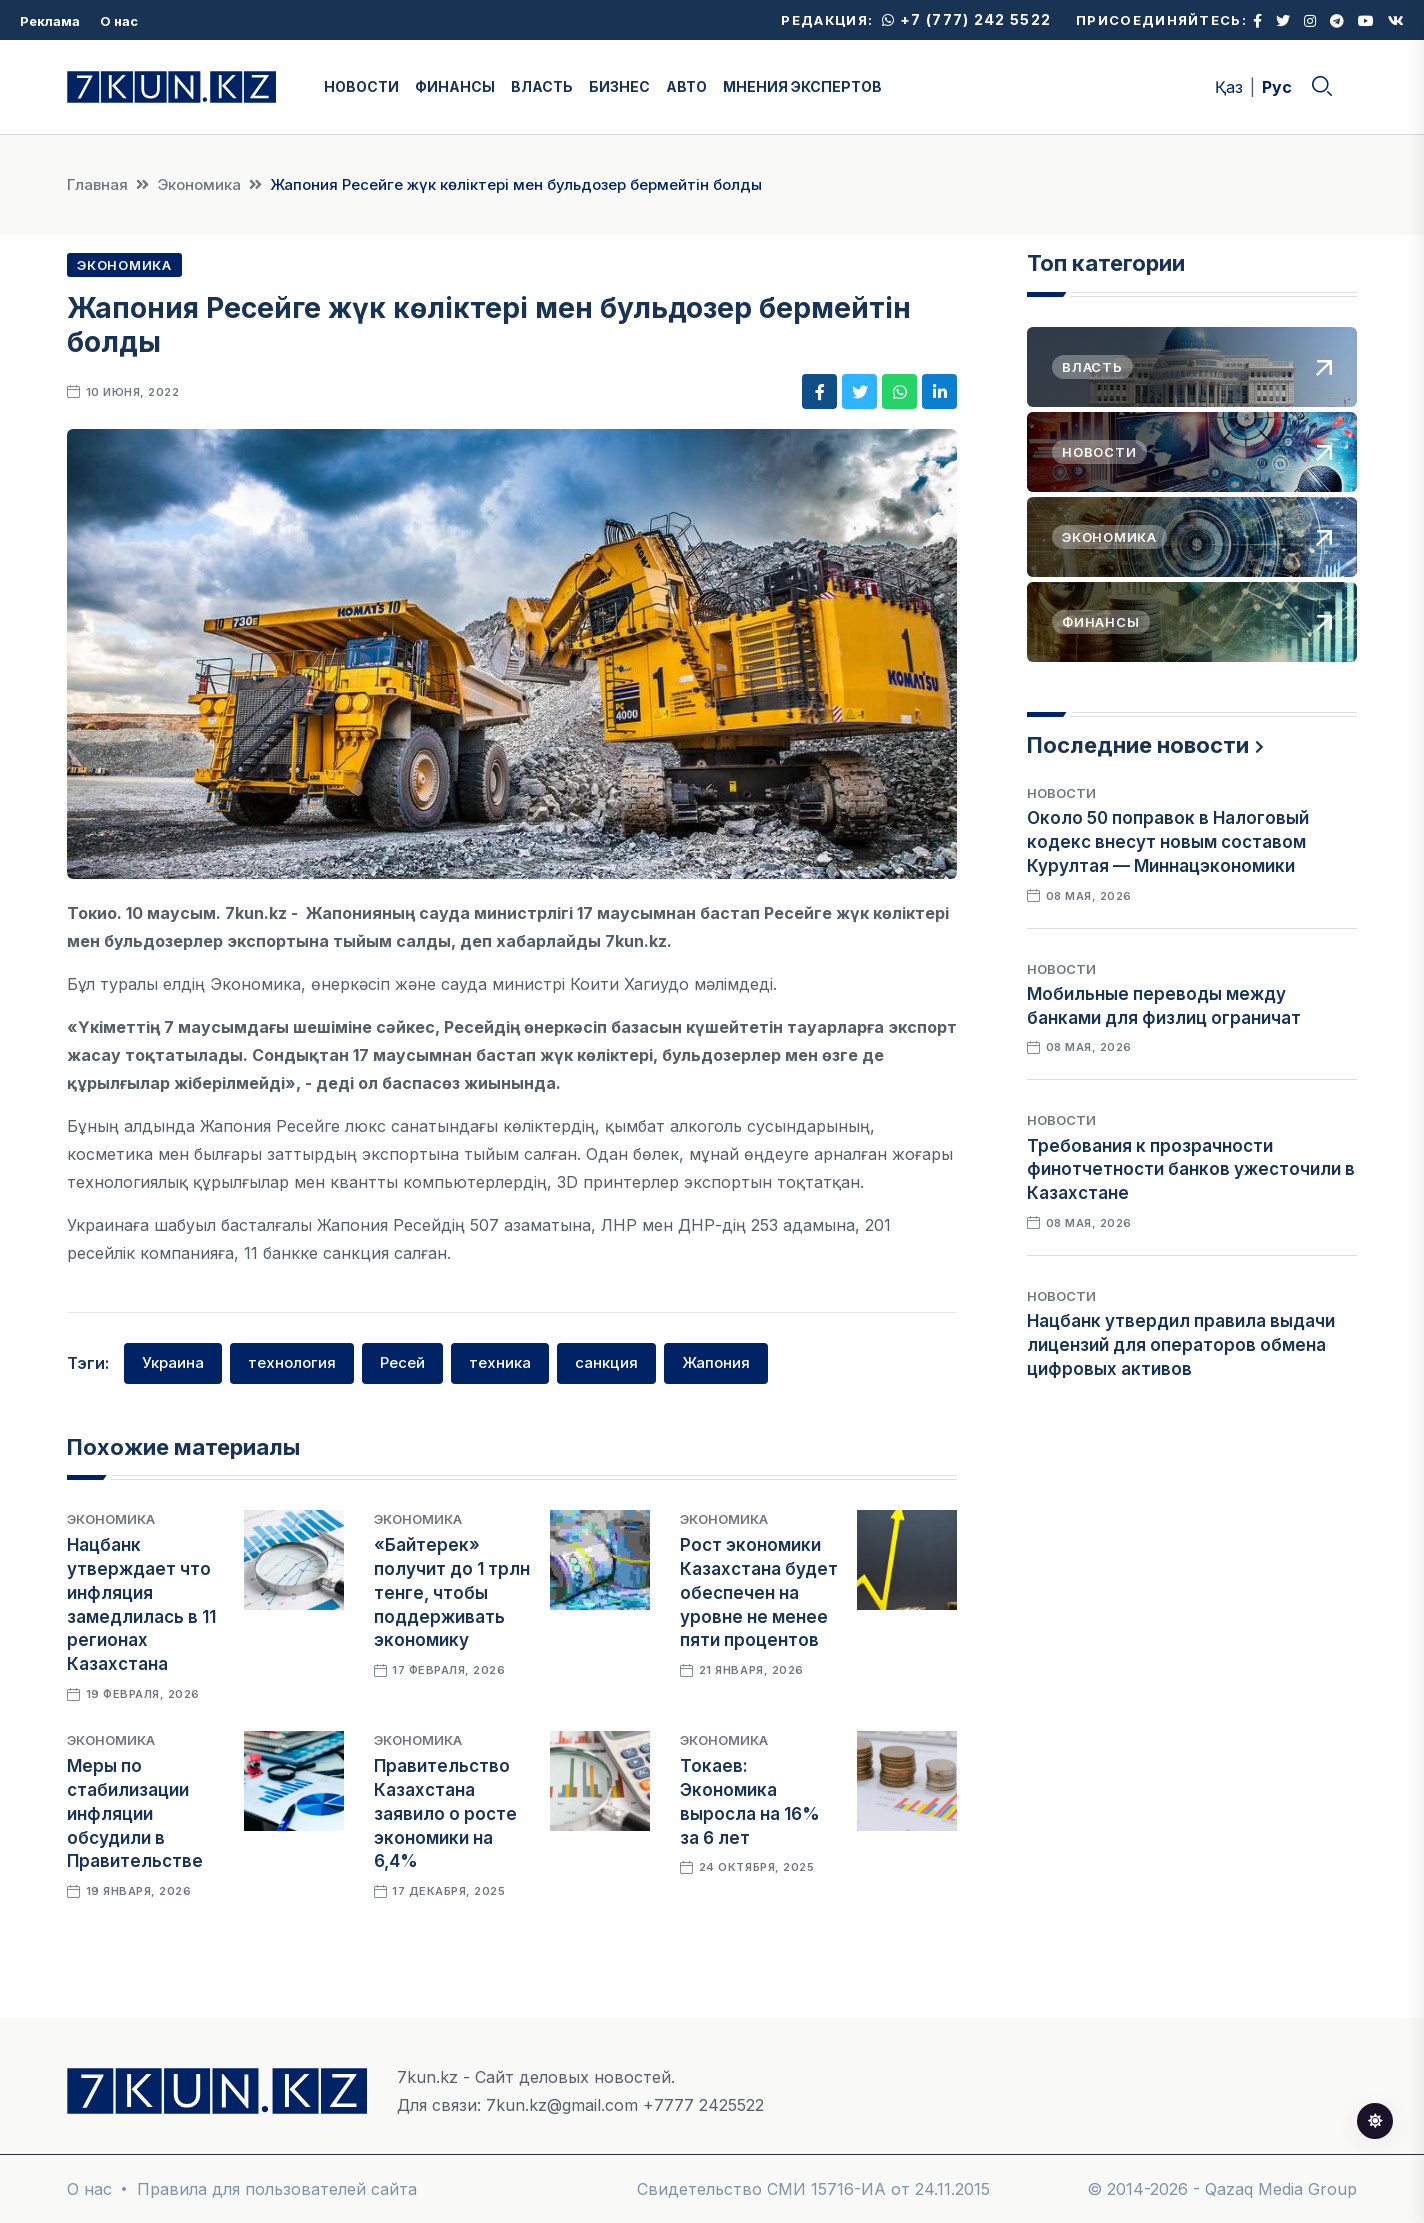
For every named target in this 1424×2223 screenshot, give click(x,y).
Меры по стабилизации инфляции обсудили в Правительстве (135, 1813)
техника (500, 1362)
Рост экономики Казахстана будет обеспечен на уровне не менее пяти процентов (759, 1592)
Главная (97, 184)
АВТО (686, 86)
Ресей (402, 1362)
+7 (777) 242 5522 (966, 19)
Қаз (1229, 87)
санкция (606, 1362)
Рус (1277, 87)
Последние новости (1138, 745)
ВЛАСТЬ (542, 86)
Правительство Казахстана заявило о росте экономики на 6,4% (445, 1813)
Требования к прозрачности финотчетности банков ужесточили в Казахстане (1191, 1170)
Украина (173, 1362)
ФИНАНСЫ (455, 86)
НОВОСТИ (361, 86)
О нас (119, 21)
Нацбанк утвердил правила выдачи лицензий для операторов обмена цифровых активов (1181, 1345)
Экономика (199, 184)
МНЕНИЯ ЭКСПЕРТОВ (802, 86)
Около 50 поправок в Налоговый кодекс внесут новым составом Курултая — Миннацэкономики (1168, 842)
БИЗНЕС (619, 86)
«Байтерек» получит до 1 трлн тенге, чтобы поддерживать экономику (452, 1592)
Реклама (50, 21)
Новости (1061, 793)
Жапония (716, 1362)
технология (292, 1362)
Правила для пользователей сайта (277, 2189)
